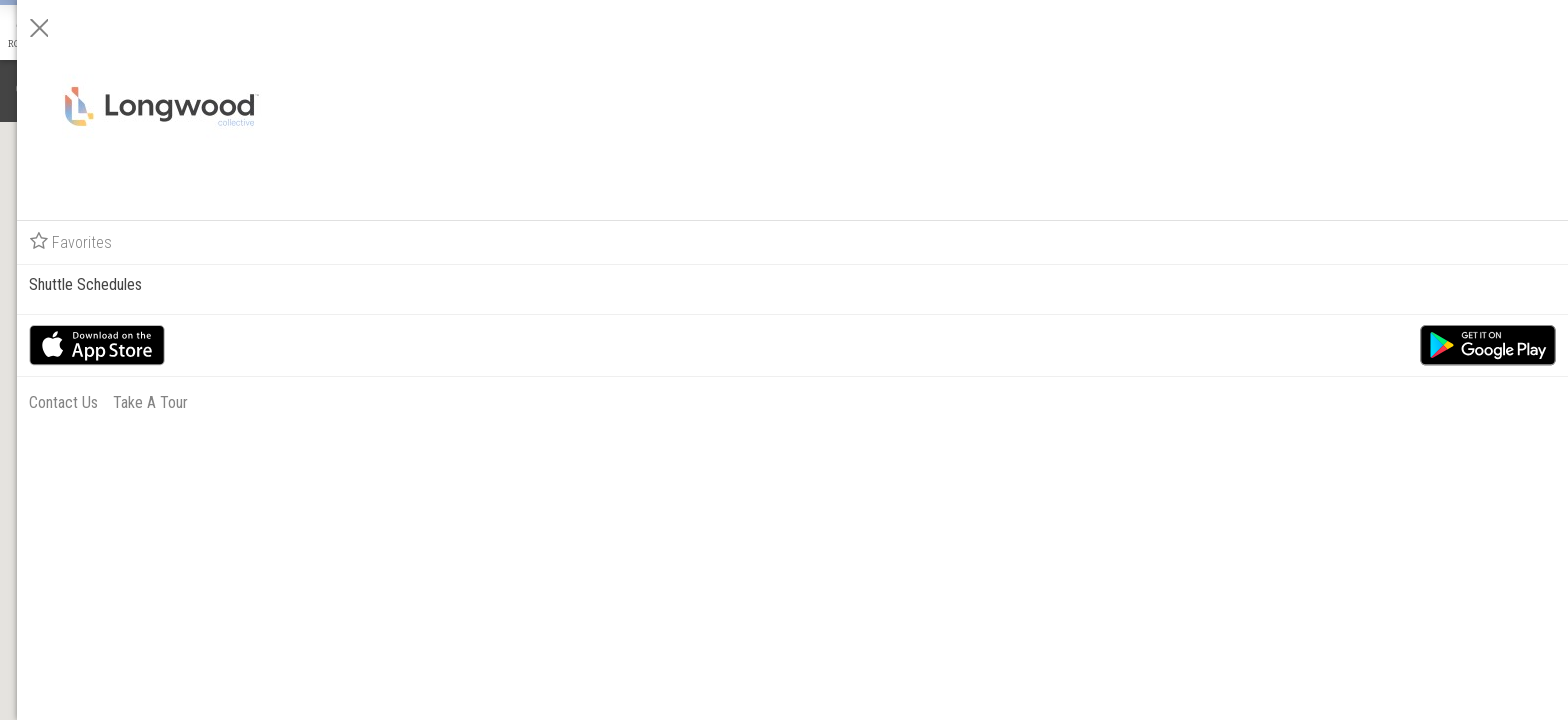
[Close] (1290, 28)
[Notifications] (28, 90)
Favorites (1322, 242)
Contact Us (1314, 402)
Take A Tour (1401, 402)
